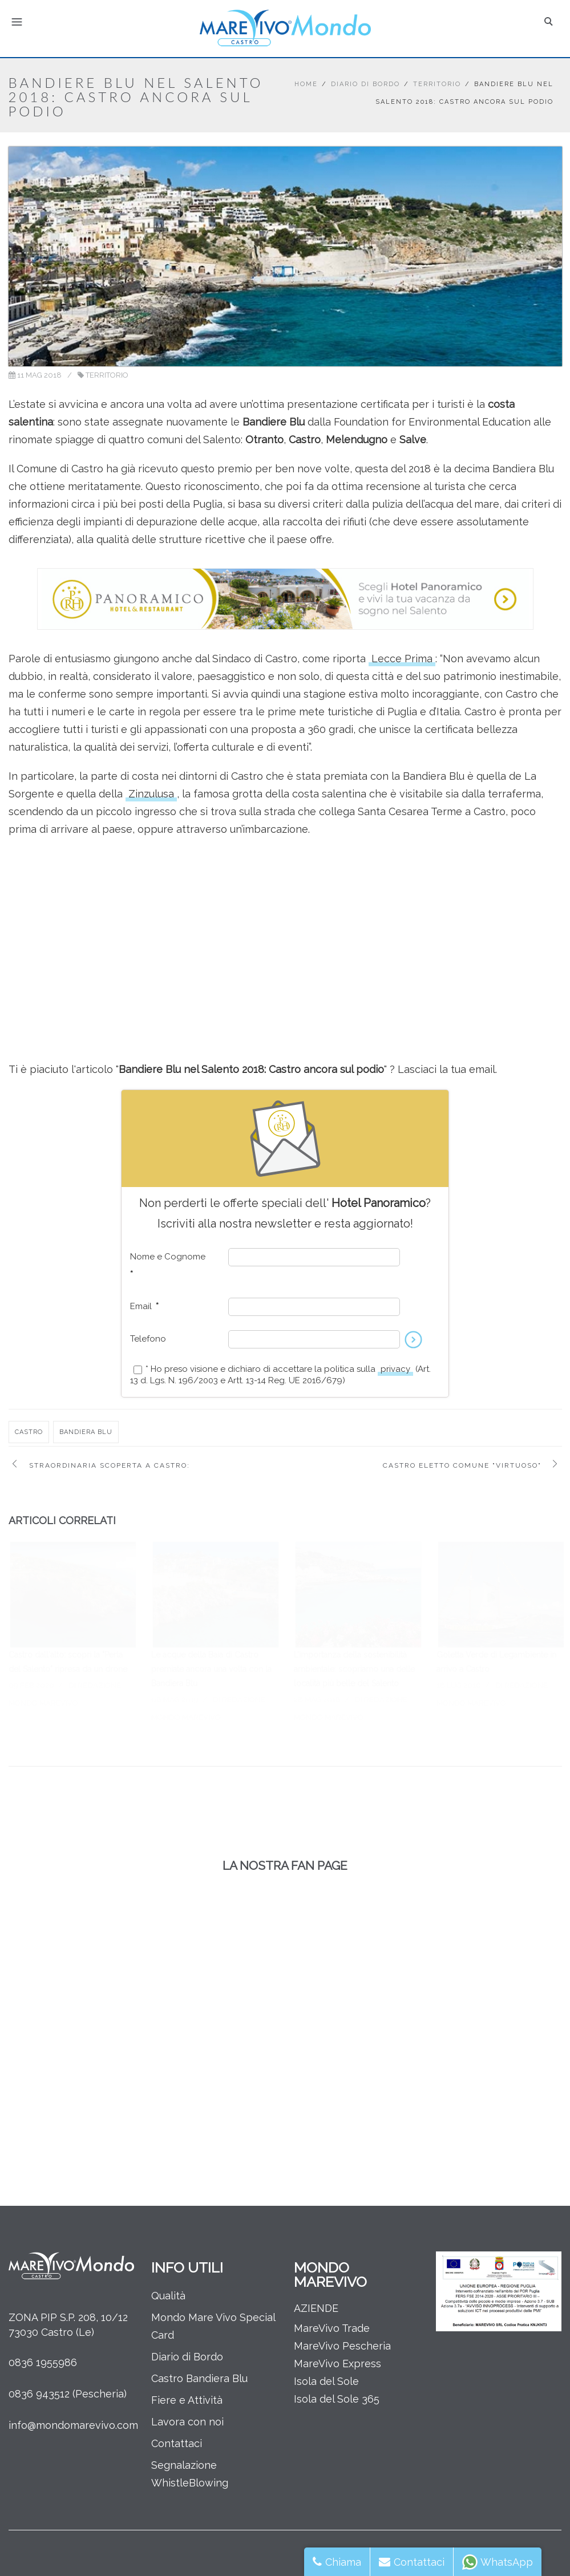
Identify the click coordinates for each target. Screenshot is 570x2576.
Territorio (437, 84)
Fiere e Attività (187, 2400)
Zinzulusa (151, 794)
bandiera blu (85, 1432)
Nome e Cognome (167, 1265)
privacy (395, 1369)
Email (144, 1306)
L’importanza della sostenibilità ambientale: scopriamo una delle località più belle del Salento (354, 1669)
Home (306, 84)
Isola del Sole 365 (336, 2399)
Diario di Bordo (365, 84)
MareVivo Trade (332, 2328)
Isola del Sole (326, 2381)
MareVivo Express (337, 2364)
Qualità (168, 2296)
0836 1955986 (43, 2362)
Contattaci (176, 2443)
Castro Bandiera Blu (199, 2378)
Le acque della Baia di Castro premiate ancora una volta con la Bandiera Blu (211, 1669)
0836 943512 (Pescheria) (68, 2394)
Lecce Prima (401, 659)
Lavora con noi (187, 2422)
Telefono (148, 1339)
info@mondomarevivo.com (73, 2425)
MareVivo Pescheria (342, 2346)
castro (29, 1432)
